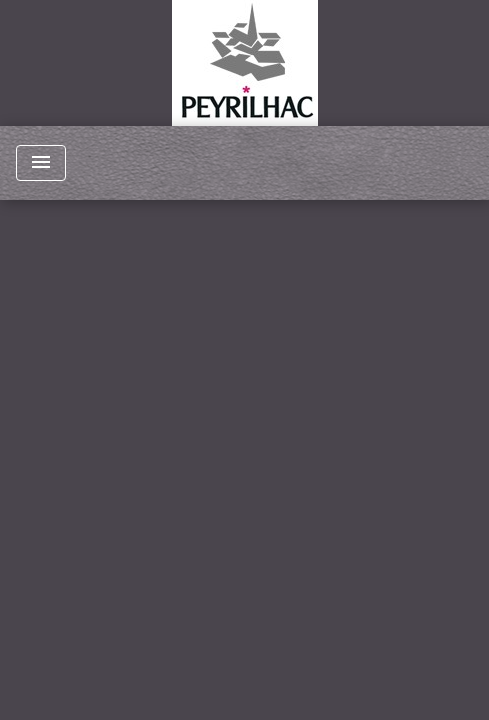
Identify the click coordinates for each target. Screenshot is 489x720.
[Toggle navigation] (41, 163)
